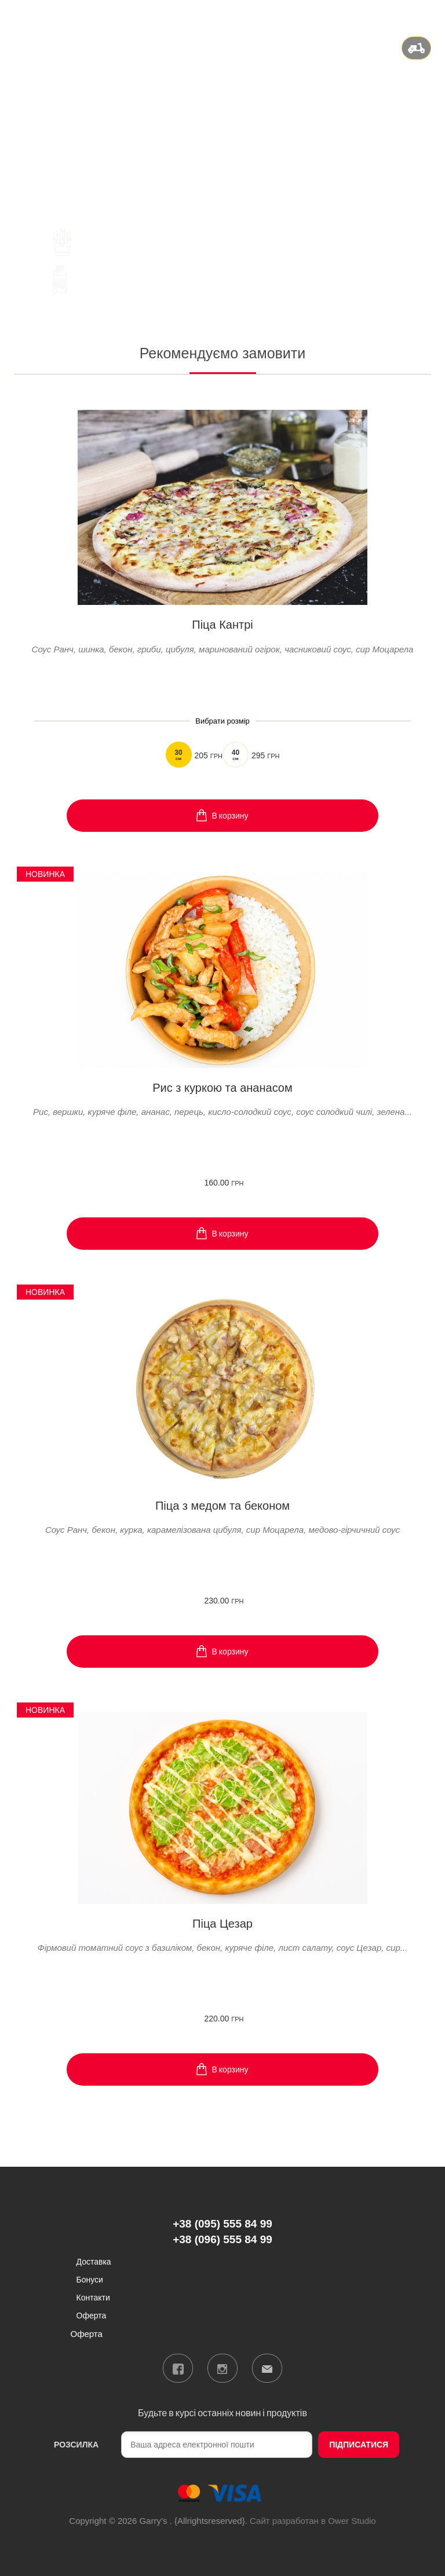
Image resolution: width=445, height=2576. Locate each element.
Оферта (91, 2315)
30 (179, 754)
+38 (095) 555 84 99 (223, 105)
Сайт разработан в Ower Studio (313, 2521)
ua (381, 14)
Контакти (93, 2297)
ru (396, 14)
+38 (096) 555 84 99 (223, 119)
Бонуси (89, 2279)
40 (235, 754)
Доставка (93, 2261)
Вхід (422, 14)
